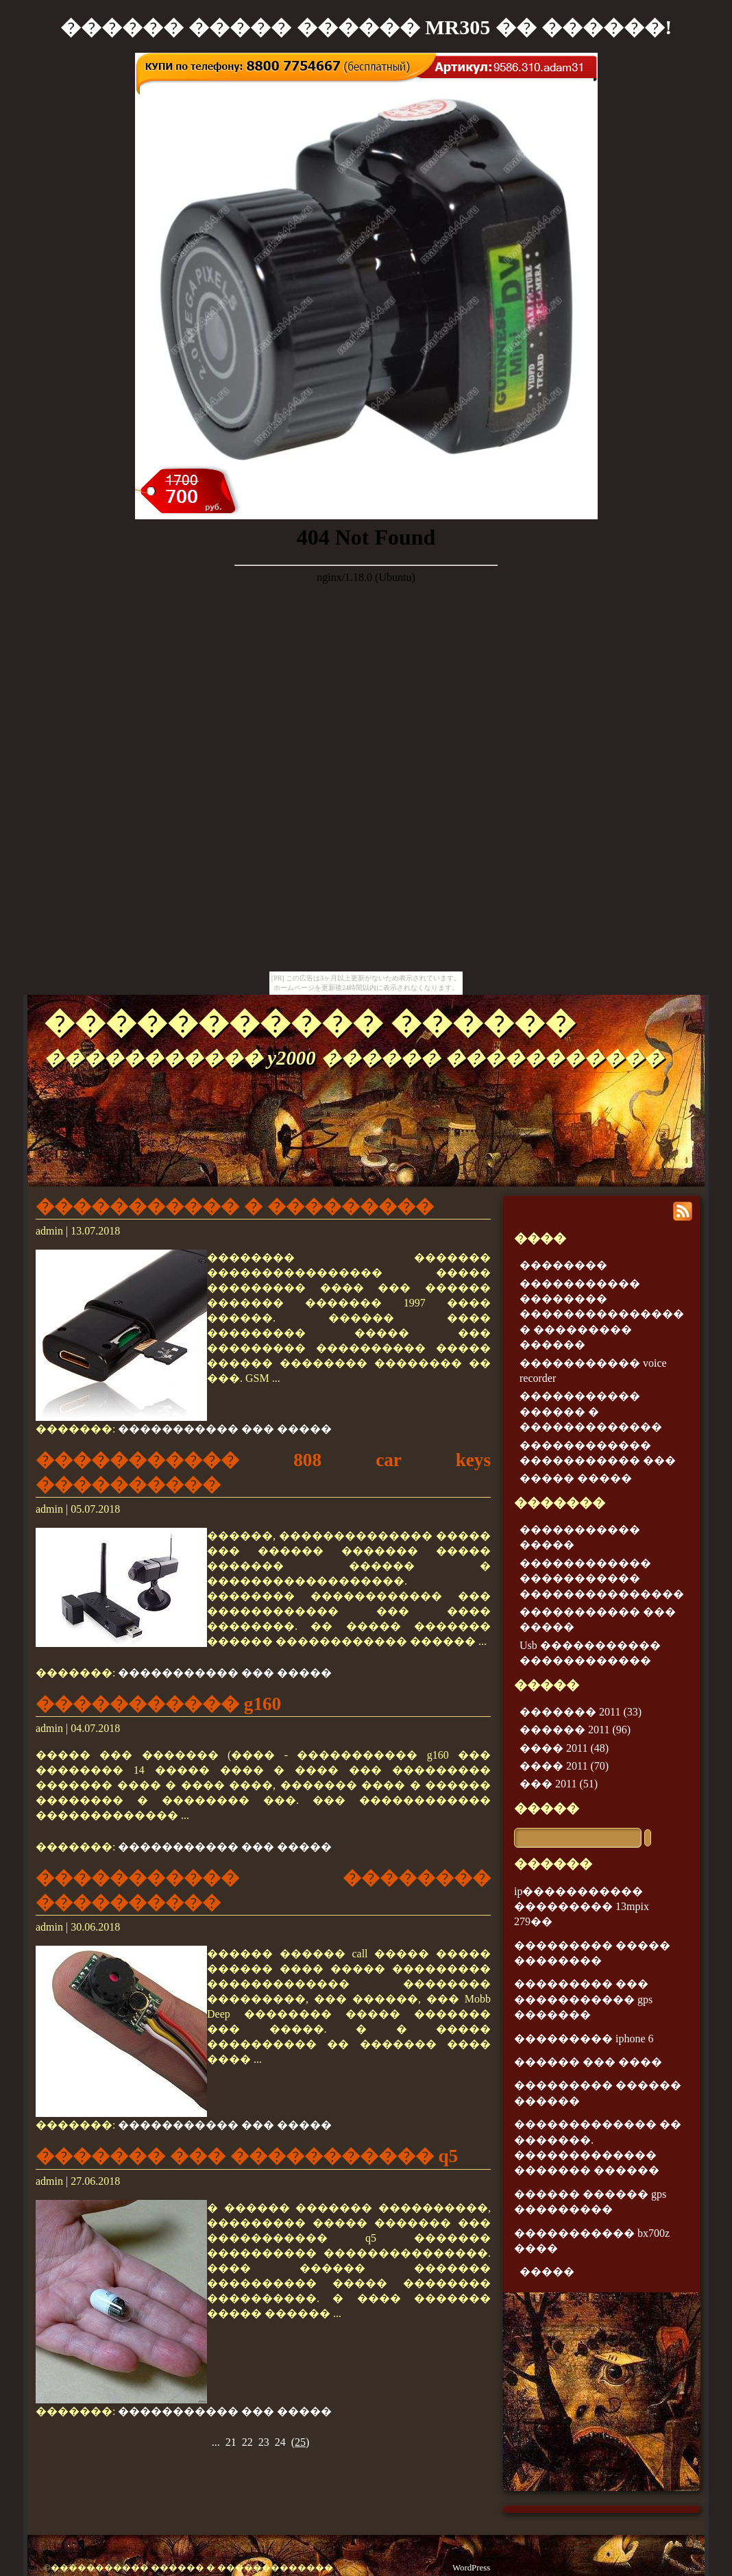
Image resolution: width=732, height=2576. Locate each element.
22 (247, 2442)
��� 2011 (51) (559, 1783)
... (216, 2442)
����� (546, 1808)
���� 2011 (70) (564, 1766)
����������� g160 (158, 1704)
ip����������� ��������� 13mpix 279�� (581, 1906)
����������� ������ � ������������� (591, 1411)
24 (280, 2442)
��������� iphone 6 (584, 2038)
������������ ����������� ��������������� (602, 1578)
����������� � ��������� (235, 1206)
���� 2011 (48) (564, 1748)
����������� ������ (310, 1023)
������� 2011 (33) (581, 1712)
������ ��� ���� (588, 2062)
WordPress (471, 2568)
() (300, 2442)
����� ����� (576, 1478)
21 (230, 2442)
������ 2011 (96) (575, 1729)
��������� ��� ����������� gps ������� (583, 1999)
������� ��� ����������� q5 (247, 2156)
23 (263, 2442)
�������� (563, 1265)
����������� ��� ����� (225, 1429)
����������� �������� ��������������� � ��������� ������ (602, 1314)
